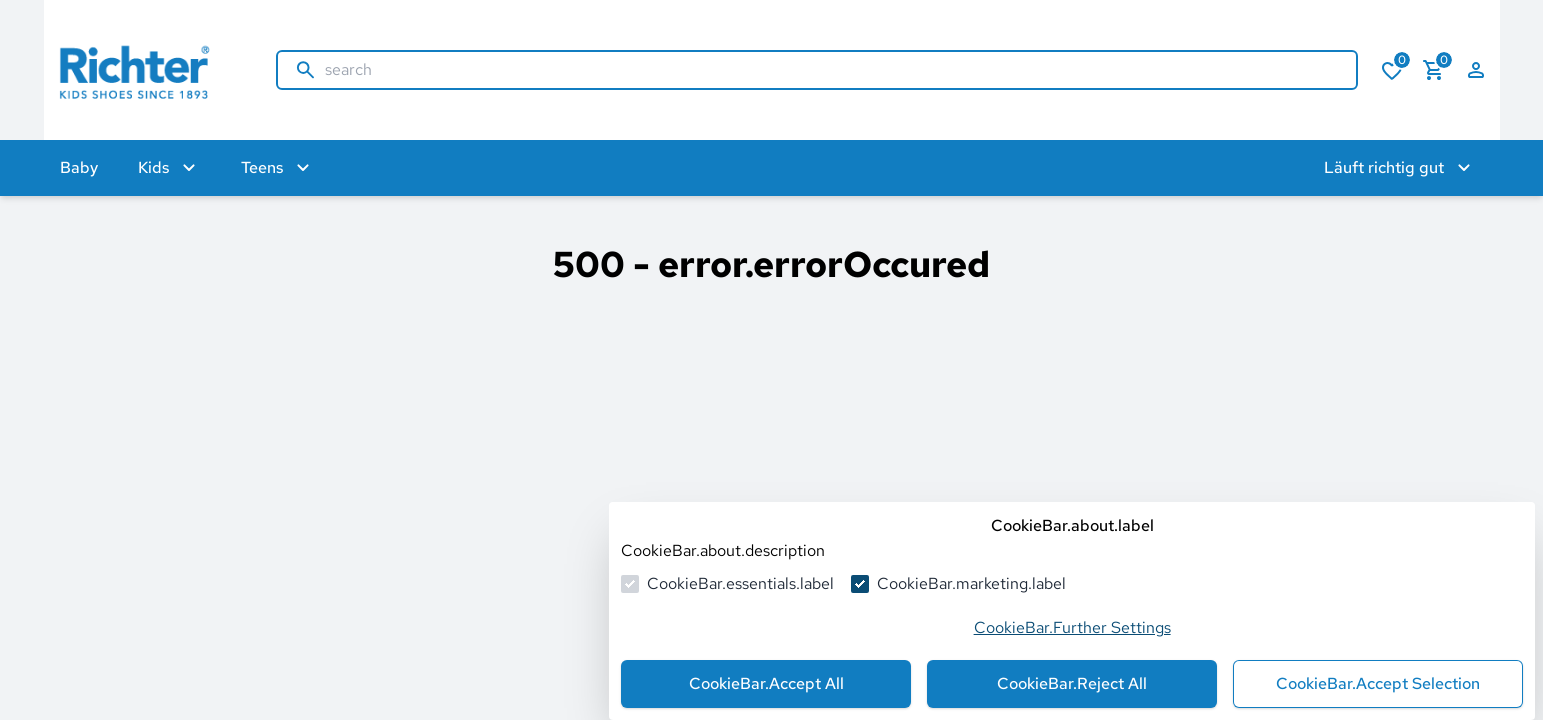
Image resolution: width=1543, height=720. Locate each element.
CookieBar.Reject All (1072, 683)
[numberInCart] (1434, 70)
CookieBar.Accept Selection (1378, 683)
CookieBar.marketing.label (971, 583)
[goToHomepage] (140, 70)
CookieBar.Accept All (766, 683)
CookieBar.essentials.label (740, 583)
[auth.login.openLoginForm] (1476, 70)
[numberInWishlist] (1392, 70)
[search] (832, 70)
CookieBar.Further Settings (1072, 627)
